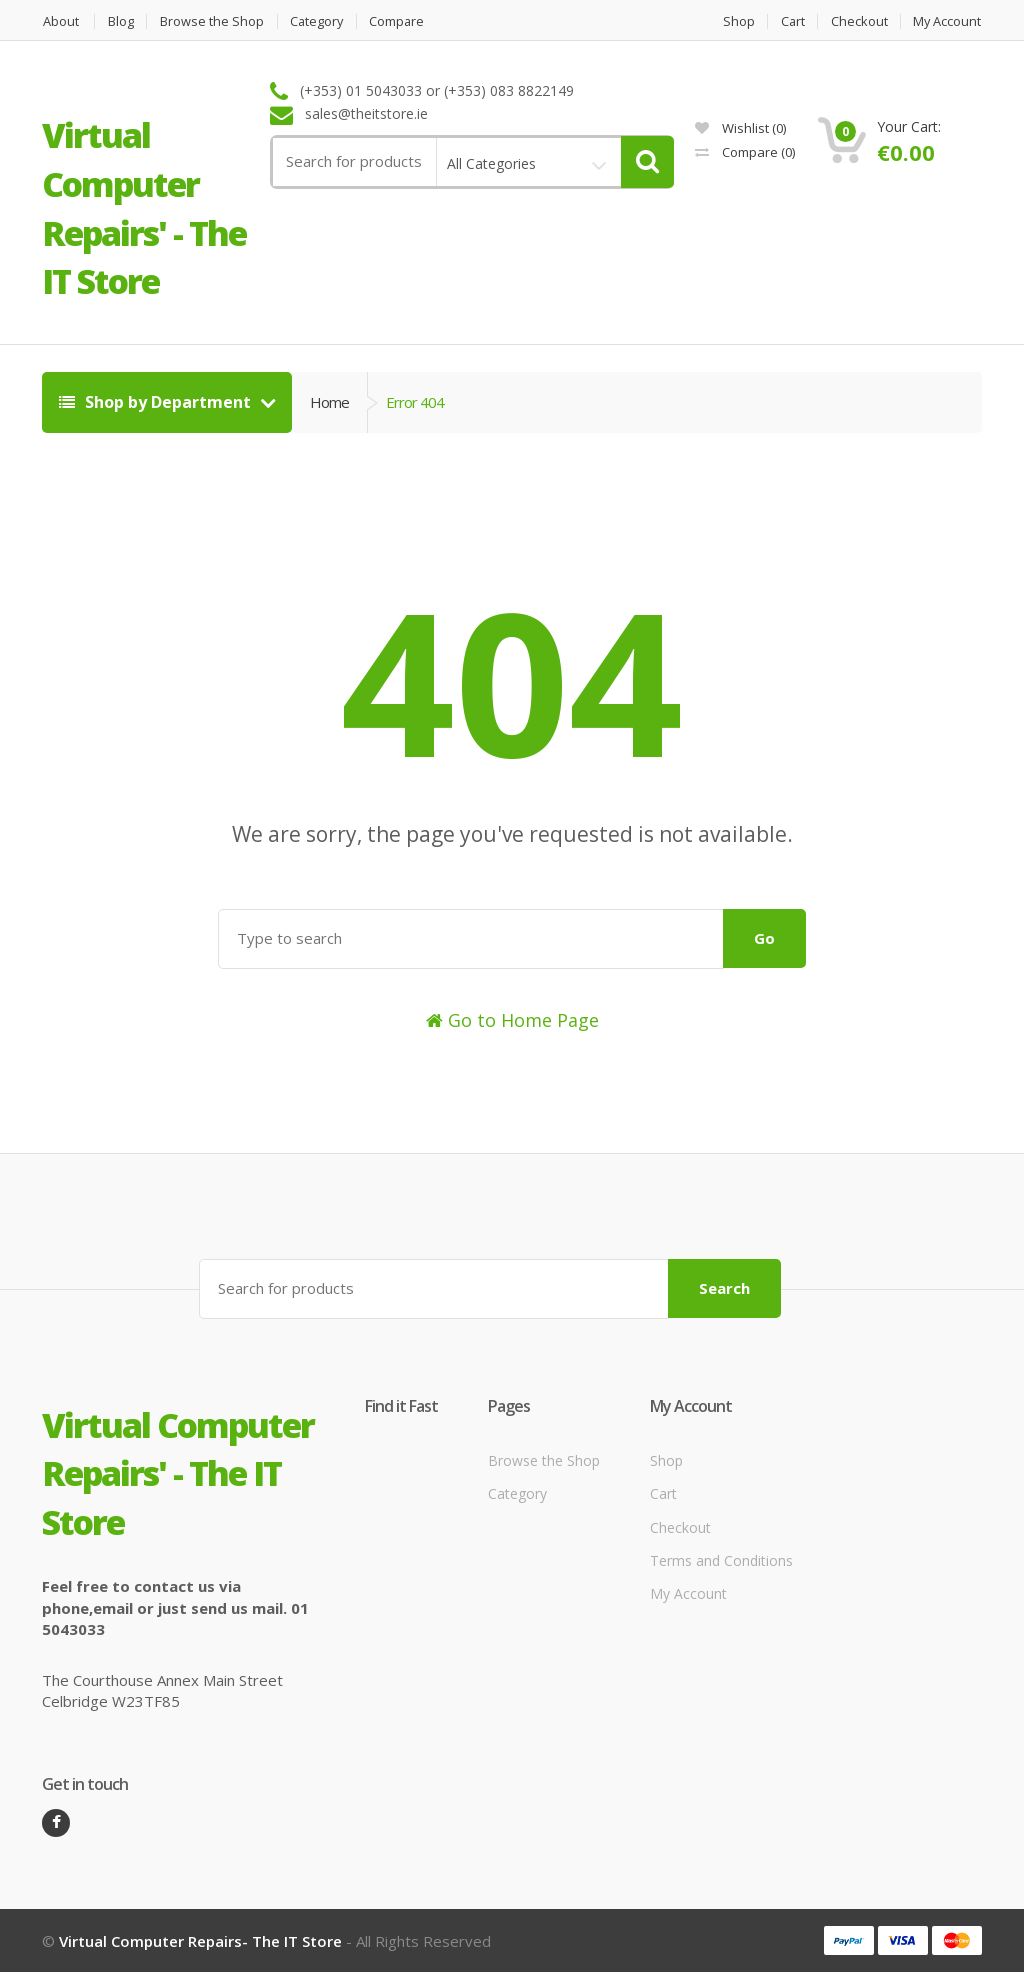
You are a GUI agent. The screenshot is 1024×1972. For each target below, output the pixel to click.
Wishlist (740, 128)
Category (319, 21)
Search (724, 1288)
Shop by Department (157, 402)
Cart (790, 21)
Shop (735, 21)
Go (764, 938)
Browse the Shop (213, 21)
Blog (121, 21)
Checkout (858, 21)
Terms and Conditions (721, 1560)
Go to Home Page (512, 1020)
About (60, 21)
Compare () (745, 152)
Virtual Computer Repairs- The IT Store (200, 1940)
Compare (402, 21)
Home (329, 402)
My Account (947, 21)
